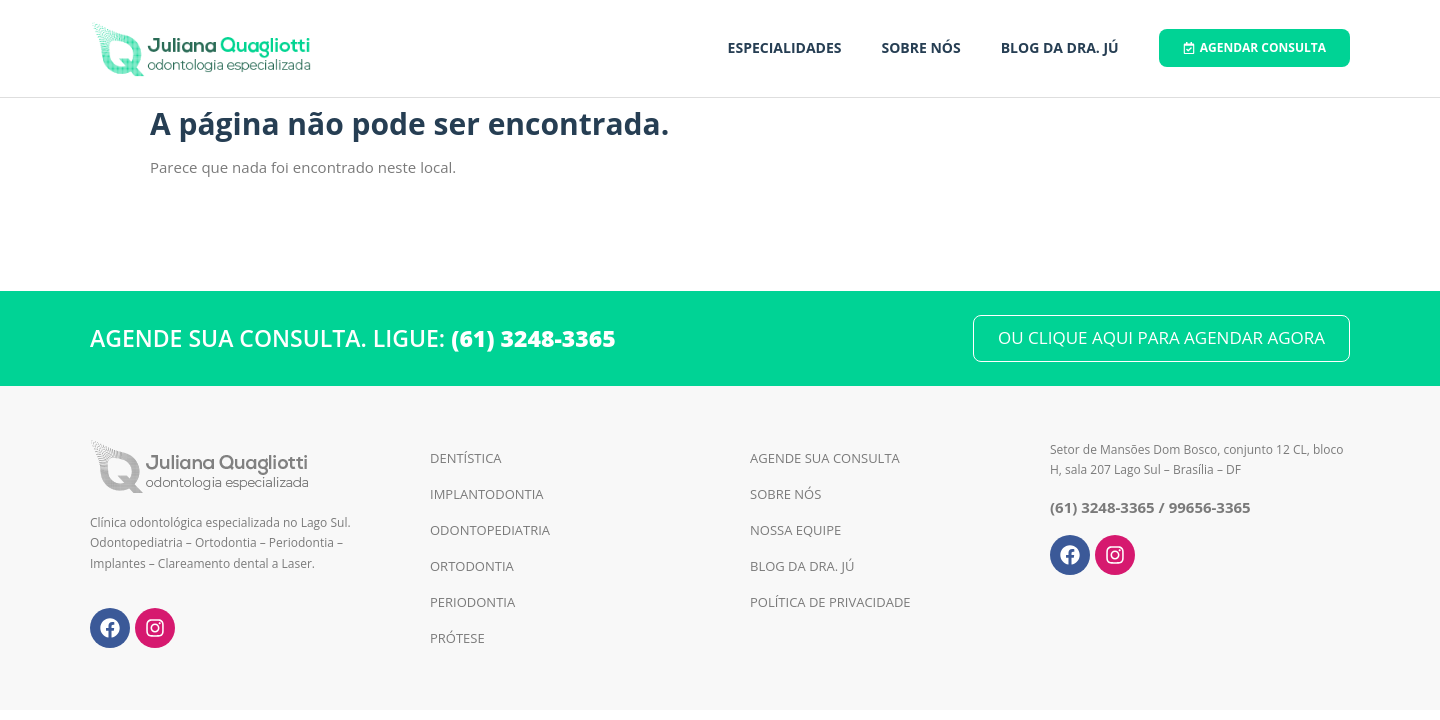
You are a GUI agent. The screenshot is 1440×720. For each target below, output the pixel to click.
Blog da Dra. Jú (1060, 47)
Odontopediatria (490, 530)
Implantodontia (487, 494)
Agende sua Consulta (825, 458)
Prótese (457, 638)
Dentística (466, 458)
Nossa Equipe (795, 530)
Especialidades (785, 47)
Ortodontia (472, 566)
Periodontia (472, 602)
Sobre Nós (920, 47)
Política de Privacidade (830, 602)
